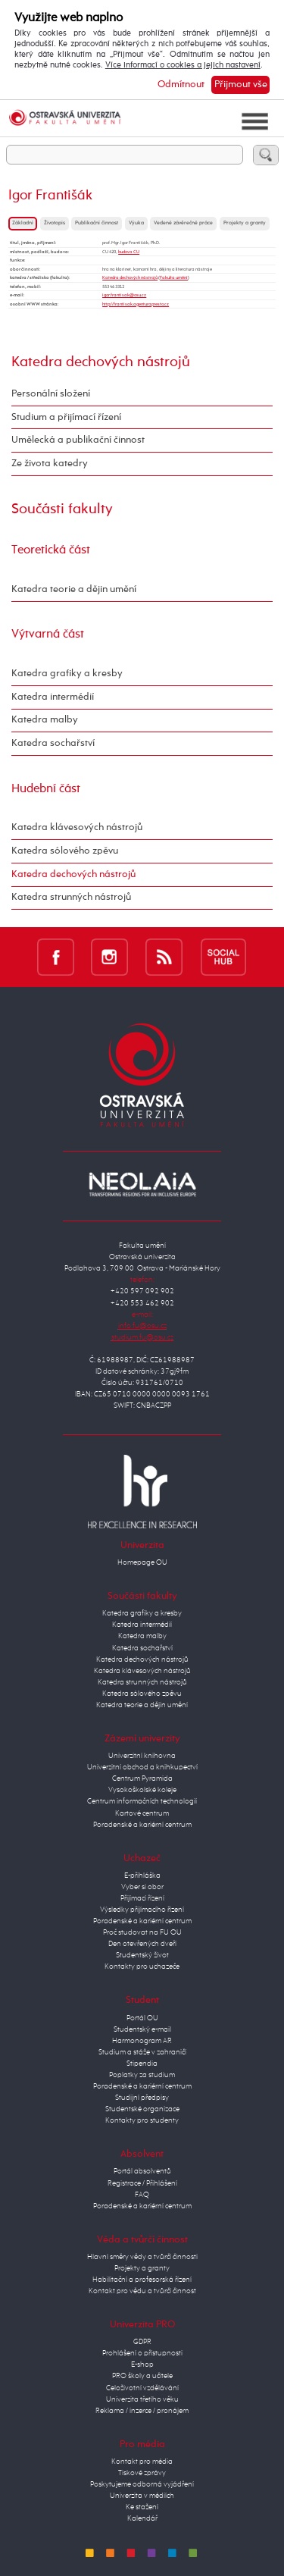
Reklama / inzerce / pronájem (142, 2411)
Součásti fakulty (62, 509)
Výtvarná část (47, 634)
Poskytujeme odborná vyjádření (142, 2484)
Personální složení (50, 394)
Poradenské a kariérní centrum (142, 1825)
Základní (22, 223)
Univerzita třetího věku (142, 2399)
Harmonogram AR (142, 2041)
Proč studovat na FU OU (142, 1932)
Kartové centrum (142, 1813)
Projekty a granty (244, 223)
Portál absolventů (142, 2171)
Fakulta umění (174, 277)
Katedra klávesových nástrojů (76, 827)
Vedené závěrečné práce (183, 223)
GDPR (142, 2342)
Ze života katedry (49, 464)
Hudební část (45, 788)
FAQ (142, 2194)
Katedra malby (44, 720)
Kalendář (142, 2518)
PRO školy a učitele (142, 2376)
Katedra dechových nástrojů (130, 277)
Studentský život (142, 1955)
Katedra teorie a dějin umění (73, 589)
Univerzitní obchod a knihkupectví (142, 1767)
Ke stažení (142, 2507)
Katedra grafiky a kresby (67, 673)
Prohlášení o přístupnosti (142, 2353)
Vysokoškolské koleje (142, 1790)
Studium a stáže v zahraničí (142, 2052)
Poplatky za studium (142, 2075)
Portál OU (142, 2018)
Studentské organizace (142, 2109)
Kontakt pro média (142, 2461)
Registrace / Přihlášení (142, 2183)
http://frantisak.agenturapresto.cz (135, 304)
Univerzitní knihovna (142, 1756)
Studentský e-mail (142, 2029)
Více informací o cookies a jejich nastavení (183, 65)
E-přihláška (142, 1875)
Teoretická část (50, 550)
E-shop (142, 2364)
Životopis (54, 223)
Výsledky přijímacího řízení (142, 1909)
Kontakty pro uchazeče (142, 1966)
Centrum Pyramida (142, 1778)
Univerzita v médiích (142, 2495)
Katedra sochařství (53, 743)
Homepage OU (142, 1562)
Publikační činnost (96, 223)
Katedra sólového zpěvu (64, 851)
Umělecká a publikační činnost (78, 440)
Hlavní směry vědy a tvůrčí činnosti (142, 2257)
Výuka (136, 223)
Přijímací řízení (142, 1898)
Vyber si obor (142, 1887)
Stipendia (142, 2063)
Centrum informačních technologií (142, 1801)
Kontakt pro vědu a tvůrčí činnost (142, 2291)
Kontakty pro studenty (142, 2120)
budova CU (128, 251)
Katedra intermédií (52, 697)
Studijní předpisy (142, 2097)
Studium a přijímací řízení (66, 417)
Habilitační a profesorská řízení (142, 2279)
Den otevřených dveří (142, 1944)
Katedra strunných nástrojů (71, 897)
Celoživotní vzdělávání (142, 2388)
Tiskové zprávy (142, 2473)
